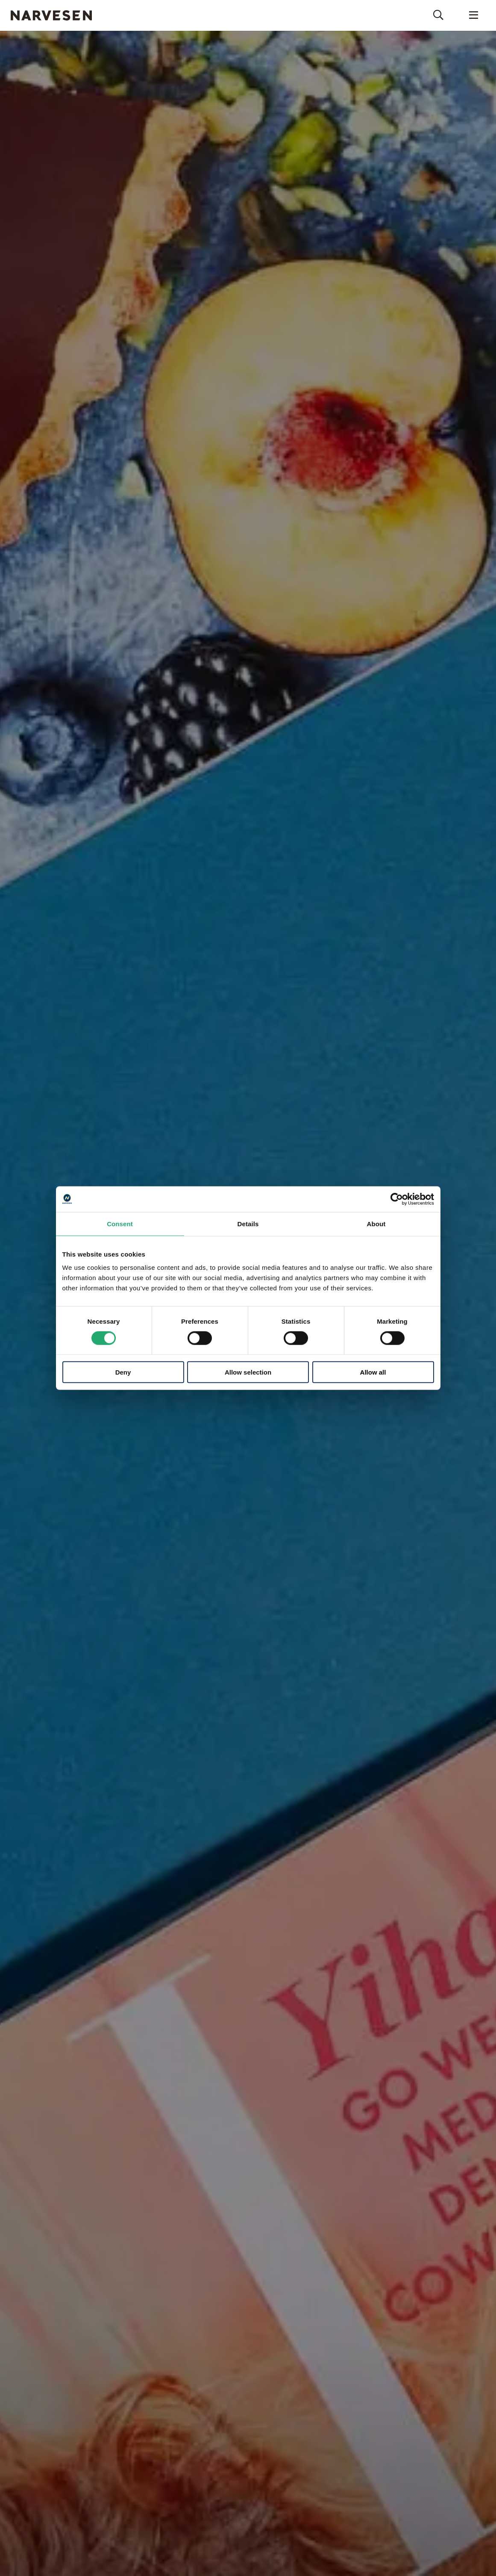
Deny (123, 1372)
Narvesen (51, 15)
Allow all (373, 1372)
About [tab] (376, 1223)
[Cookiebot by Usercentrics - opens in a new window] (396, 1198)
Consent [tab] (120, 1223)
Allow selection (248, 1372)
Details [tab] (248, 1223)
